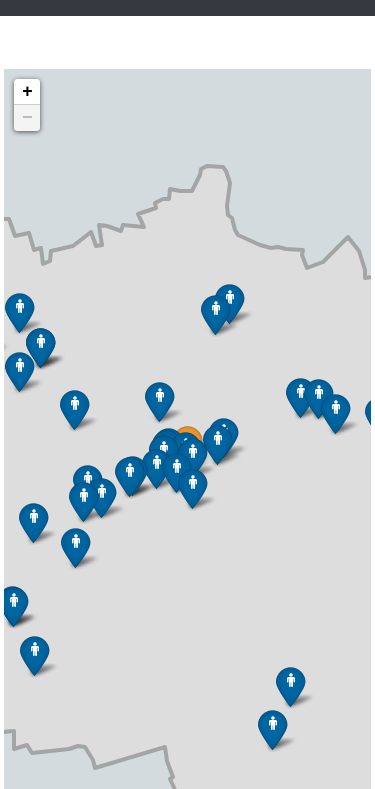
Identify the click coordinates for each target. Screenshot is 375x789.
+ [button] (27, 92)
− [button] (27, 118)
